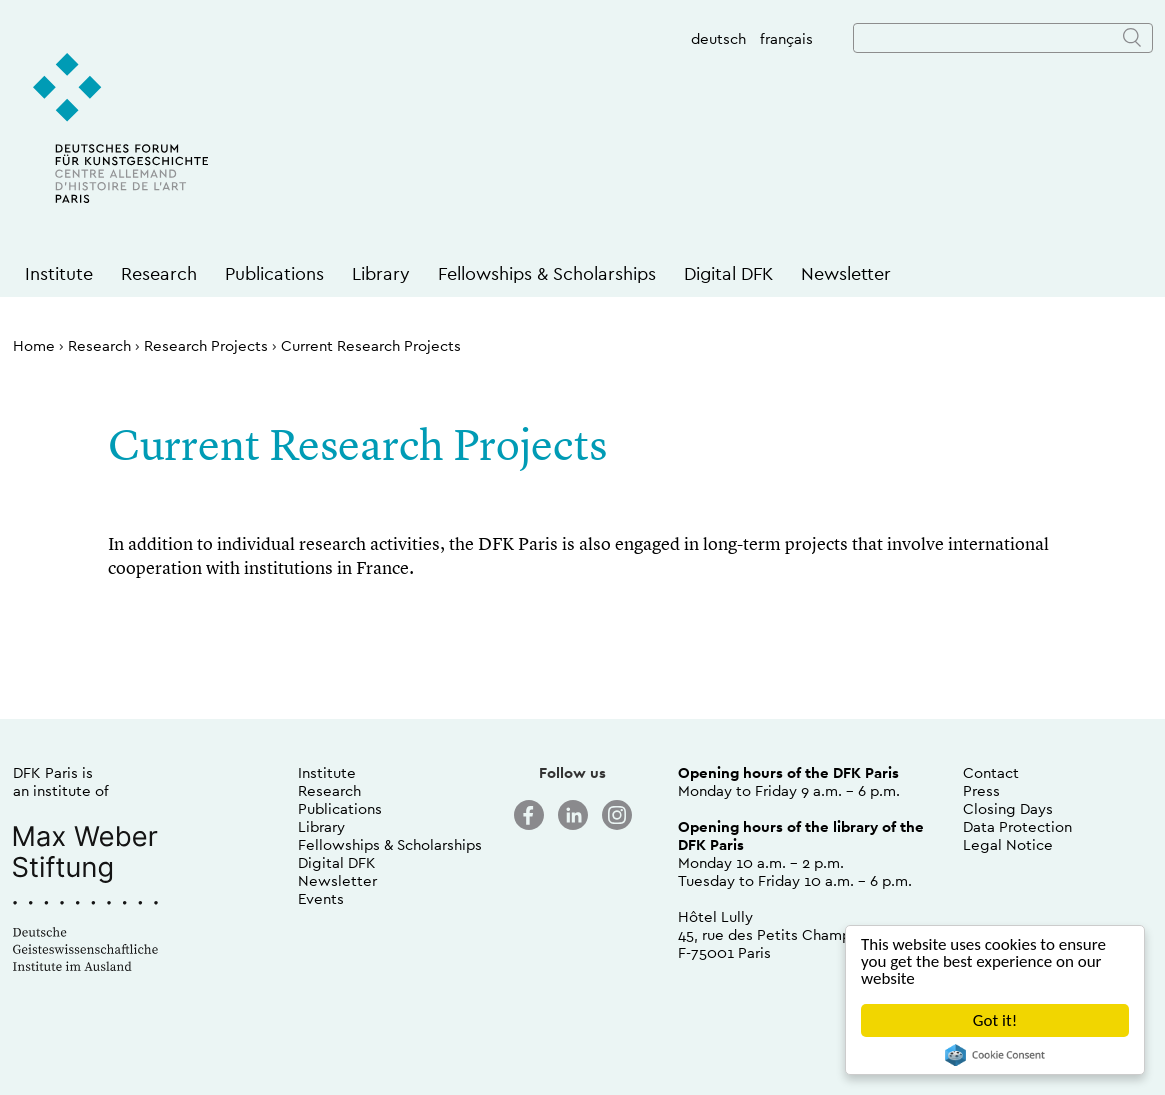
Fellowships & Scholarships (547, 273)
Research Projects (206, 345)
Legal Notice (1008, 844)
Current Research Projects (371, 345)
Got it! (995, 1020)
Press (981, 790)
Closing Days (1008, 808)
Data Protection (1017, 826)
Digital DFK (728, 273)
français (786, 38)
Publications (274, 273)
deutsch (718, 38)
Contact (991, 772)
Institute (59, 273)
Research (159, 273)
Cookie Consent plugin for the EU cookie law (995, 1055)
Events (321, 898)
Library (381, 273)
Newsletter (846, 273)
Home (34, 345)
